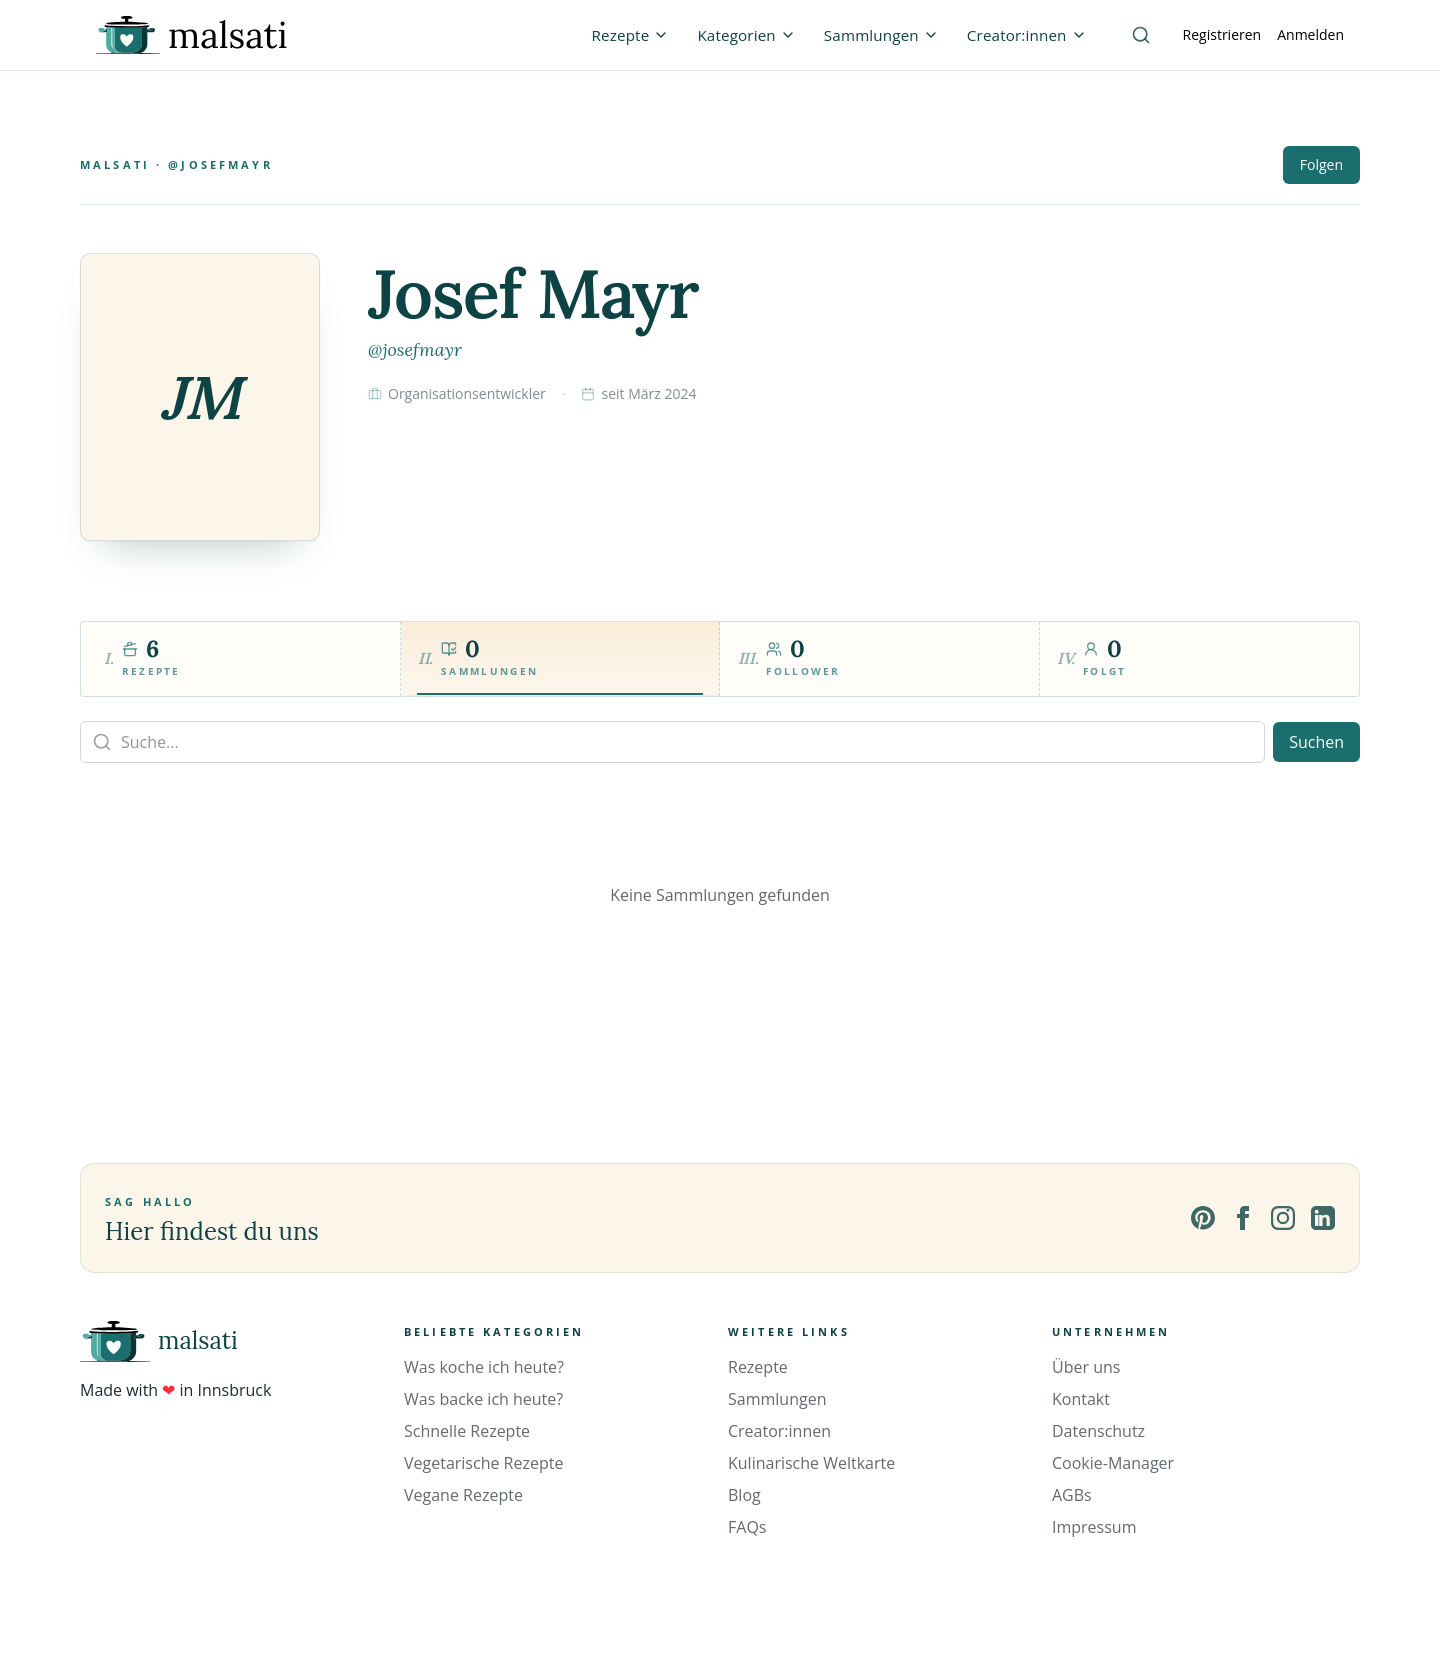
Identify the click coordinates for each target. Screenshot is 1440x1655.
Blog (744, 1495)
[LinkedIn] (1323, 1218)
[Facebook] (1243, 1218)
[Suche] (1141, 35)
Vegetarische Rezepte (483, 1463)
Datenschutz (1098, 1431)
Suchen (1316, 742)
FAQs (747, 1527)
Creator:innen (779, 1431)
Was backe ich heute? (483, 1399)
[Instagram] (1283, 1218)
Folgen (1321, 164)
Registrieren (1222, 34)
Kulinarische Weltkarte (811, 1463)
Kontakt (1081, 1399)
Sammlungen (777, 1399)
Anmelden (1310, 34)
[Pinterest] (1203, 1218)
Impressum (1094, 1527)
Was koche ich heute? (484, 1367)
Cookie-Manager (1113, 1463)
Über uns (1086, 1367)
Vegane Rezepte (463, 1495)
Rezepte (758, 1367)
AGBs (1072, 1495)
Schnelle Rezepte (467, 1431)
